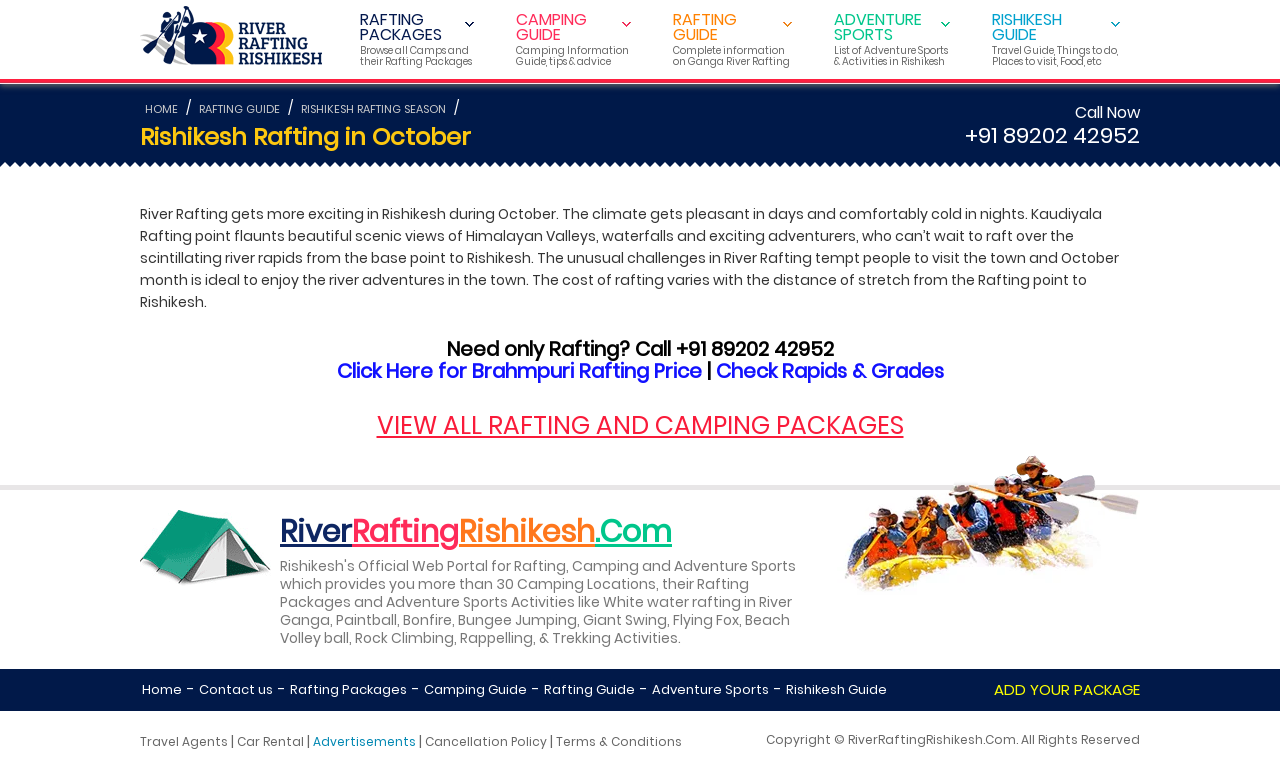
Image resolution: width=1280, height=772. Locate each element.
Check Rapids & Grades (830, 371)
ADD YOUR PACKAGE (1067, 689)
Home (162, 689)
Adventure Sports (710, 689)
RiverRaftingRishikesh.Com (932, 739)
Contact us (236, 689)
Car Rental (270, 741)
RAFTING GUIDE (732, 38)
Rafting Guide (589, 689)
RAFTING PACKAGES (417, 38)
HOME (161, 109)
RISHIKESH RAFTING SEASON (373, 109)
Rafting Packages (348, 689)
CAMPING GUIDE (573, 38)
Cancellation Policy (486, 741)
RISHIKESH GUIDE (1056, 38)
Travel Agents (184, 741)
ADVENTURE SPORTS (892, 38)
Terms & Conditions (619, 741)
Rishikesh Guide (836, 689)
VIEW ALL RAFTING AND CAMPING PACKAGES (640, 425)
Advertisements (364, 741)
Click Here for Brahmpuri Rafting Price (519, 371)
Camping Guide (475, 689)
